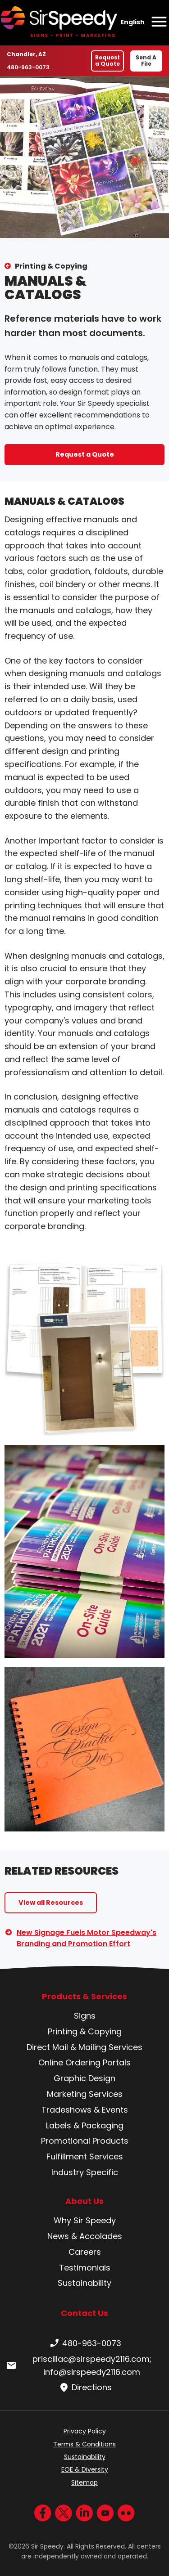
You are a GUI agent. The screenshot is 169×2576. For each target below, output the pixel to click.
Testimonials (84, 2267)
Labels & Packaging (84, 2125)
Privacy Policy (85, 2431)
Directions (84, 2387)
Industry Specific (84, 2172)
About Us (84, 2201)
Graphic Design (84, 2078)
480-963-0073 (28, 67)
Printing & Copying (51, 266)
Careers (85, 2251)
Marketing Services (85, 2094)
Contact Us (84, 2313)
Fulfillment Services (84, 2156)
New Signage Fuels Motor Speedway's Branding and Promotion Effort (86, 1938)
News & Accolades (84, 2236)
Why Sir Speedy (85, 2220)
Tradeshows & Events (84, 2109)
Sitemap (84, 2482)
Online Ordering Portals (84, 2062)
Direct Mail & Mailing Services (84, 2047)
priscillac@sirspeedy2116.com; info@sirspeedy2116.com (78, 2365)
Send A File (146, 60)
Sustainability (84, 2283)
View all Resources (50, 1902)
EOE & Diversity (84, 2469)
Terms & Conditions (84, 2444)
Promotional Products (84, 2140)
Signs (85, 2015)
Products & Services (84, 1997)
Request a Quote (107, 60)
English (132, 22)
